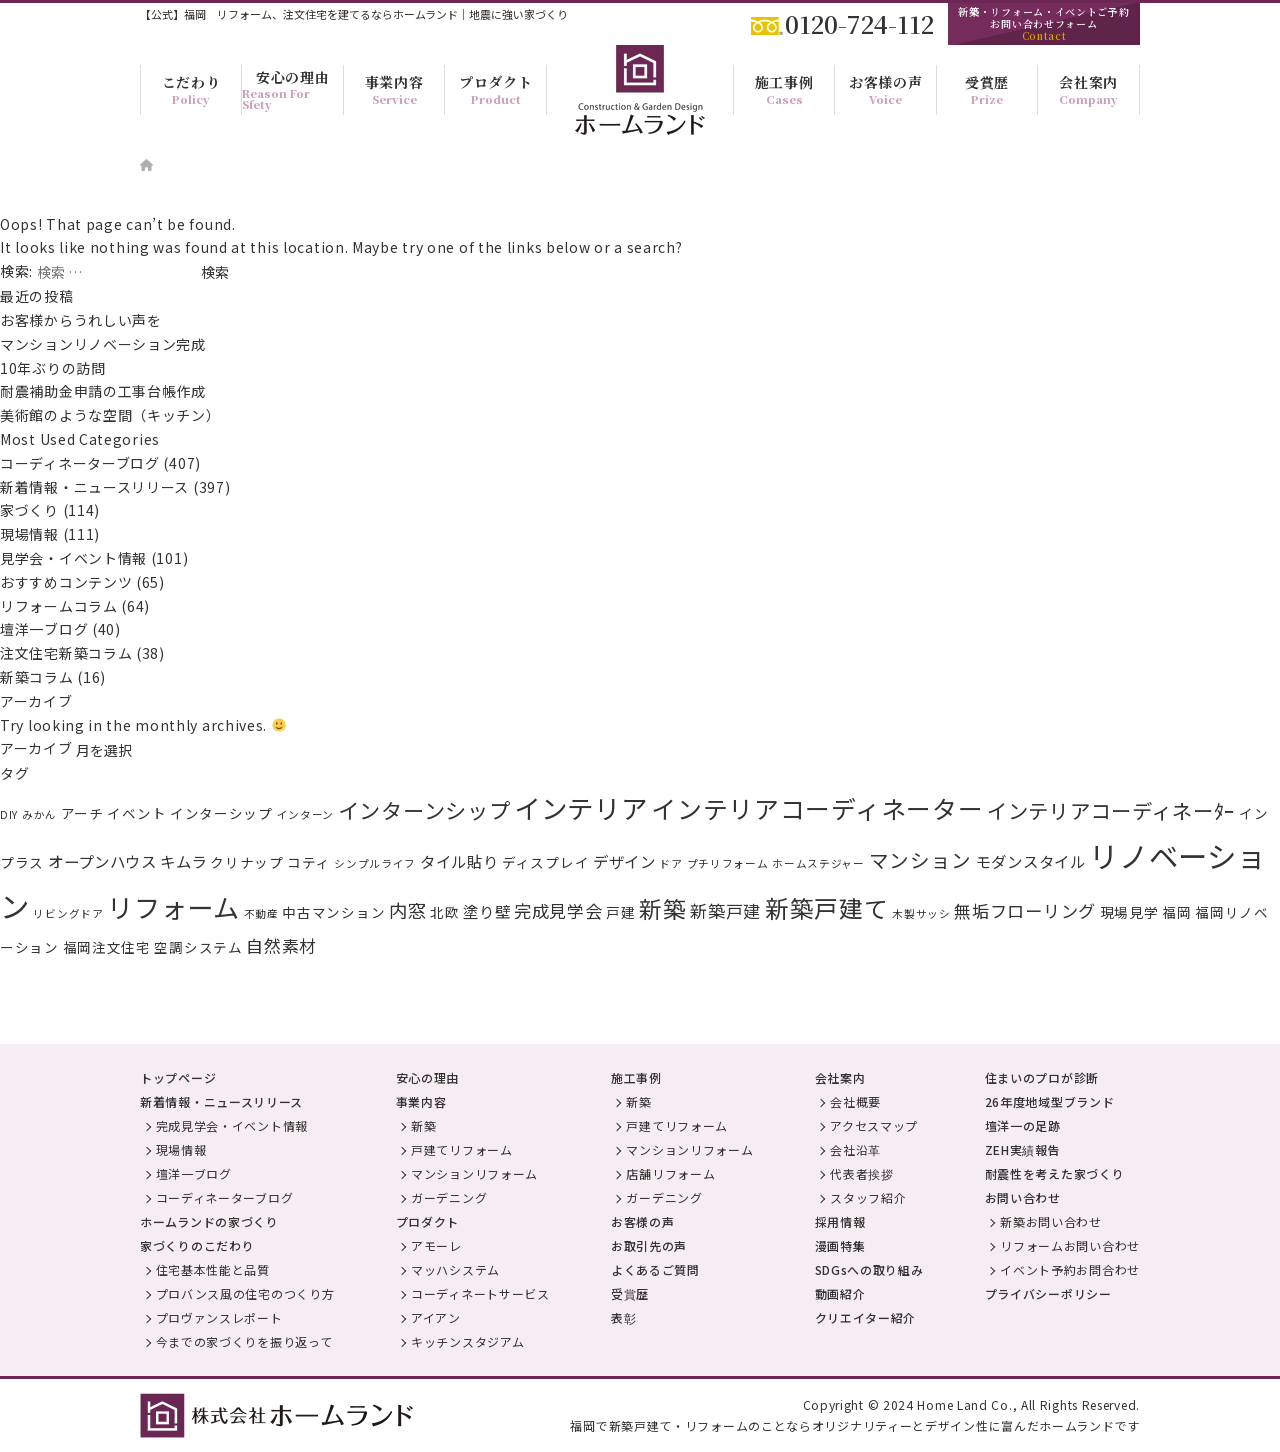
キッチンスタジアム (467, 1341)
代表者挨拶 (862, 1173)
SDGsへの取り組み (869, 1269)
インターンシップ (424, 810)
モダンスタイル (1031, 861)
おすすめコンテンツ (66, 582)
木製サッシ (921, 913)
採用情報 (840, 1221)
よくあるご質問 (655, 1269)
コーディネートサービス (480, 1293)
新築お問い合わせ (1051, 1221)
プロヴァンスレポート (219, 1317)
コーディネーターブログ (80, 463)
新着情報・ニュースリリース (94, 487)
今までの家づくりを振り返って (244, 1341)
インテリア (581, 807)
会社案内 (840, 1077)
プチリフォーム (728, 863)
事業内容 (421, 1101)
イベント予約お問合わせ (1070, 1269)
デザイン (624, 861)
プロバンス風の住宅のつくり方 (245, 1293)
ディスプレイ (545, 862)
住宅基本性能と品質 (213, 1269)
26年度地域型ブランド (1050, 1101)
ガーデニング (449, 1197)
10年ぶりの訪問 (53, 368)
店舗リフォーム (670, 1173)
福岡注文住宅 (107, 947)
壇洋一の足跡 (1023, 1125)
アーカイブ (36, 748)
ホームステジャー (818, 863)
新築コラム (37, 677)
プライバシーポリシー (1048, 1293)
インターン (306, 814)
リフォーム (173, 907)
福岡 (1176, 912)
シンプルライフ (375, 863)
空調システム (198, 947)
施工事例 (636, 1077)
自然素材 (281, 945)
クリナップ (247, 862)
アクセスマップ (874, 1125)
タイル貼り (459, 861)
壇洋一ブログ (44, 629)
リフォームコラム (59, 606)
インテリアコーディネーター (817, 808)
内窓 (407, 910)
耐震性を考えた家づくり (1055, 1173)
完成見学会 (558, 910)
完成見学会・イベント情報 (232, 1125)
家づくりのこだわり (197, 1245)
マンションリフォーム (474, 1173)
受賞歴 (630, 1293)
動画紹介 (840, 1293)
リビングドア (68, 913)
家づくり (29, 510)
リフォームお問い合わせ (1070, 1245)
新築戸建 (725, 910)
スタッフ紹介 (868, 1197)
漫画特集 (840, 1245)
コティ (308, 862)
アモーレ (436, 1245)
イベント (136, 813)
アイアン (436, 1317)
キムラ (183, 861)
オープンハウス (102, 861)
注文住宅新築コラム (66, 653)
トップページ (178, 1077)
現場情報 (29, 534)
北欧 (444, 912)
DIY (9, 814)
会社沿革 (855, 1149)
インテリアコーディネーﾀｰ (1111, 810)
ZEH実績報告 (1023, 1149)
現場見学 (1129, 912)
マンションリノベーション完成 (103, 344)
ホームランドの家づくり (209, 1221)
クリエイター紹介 (866, 1317)
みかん (39, 814)
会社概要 (855, 1101)
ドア (670, 863)
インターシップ (221, 813)
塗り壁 (486, 911)
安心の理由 (428, 1077)
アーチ (82, 813)
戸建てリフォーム (462, 1149)
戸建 (620, 912)
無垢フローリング (1025, 910)
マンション (921, 859)
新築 (662, 908)
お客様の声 (643, 1221)
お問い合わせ (1023, 1197)
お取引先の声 (649, 1245)
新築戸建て (827, 908)
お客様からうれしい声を (88, 320)
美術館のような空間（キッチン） (110, 415)
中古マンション (333, 912)
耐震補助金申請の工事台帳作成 (103, 391)
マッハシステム (455, 1269)
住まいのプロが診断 (1042, 1077)
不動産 (261, 913)
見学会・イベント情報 (73, 558)
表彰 (623, 1317)
